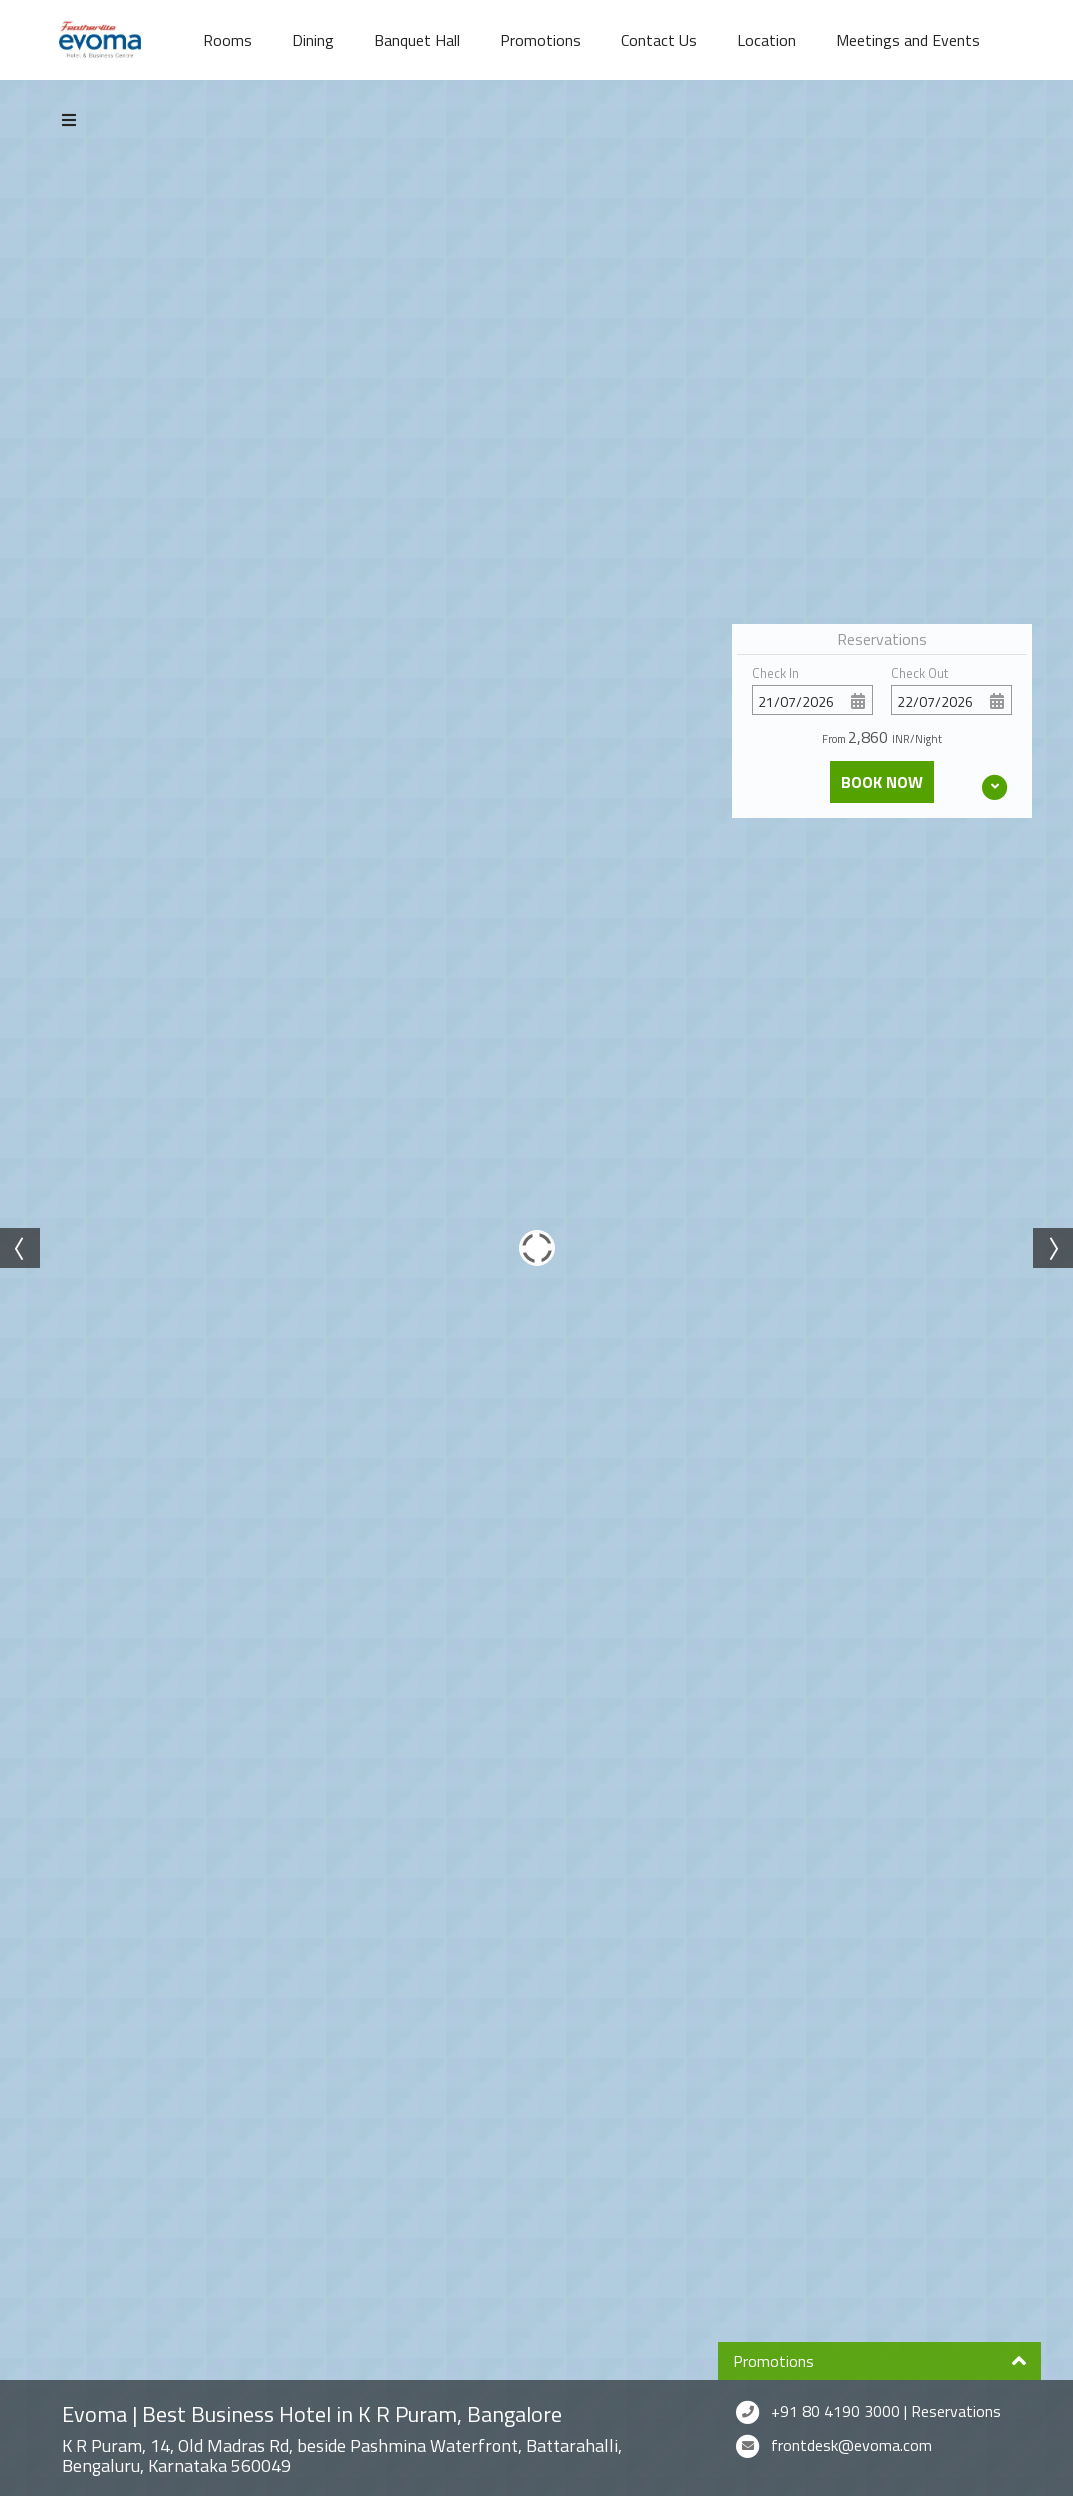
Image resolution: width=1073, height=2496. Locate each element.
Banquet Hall (417, 40)
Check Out (919, 673)
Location (766, 40)
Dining (313, 40)
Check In (775, 673)
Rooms (227, 40)
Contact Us (659, 40)
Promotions (540, 40)
